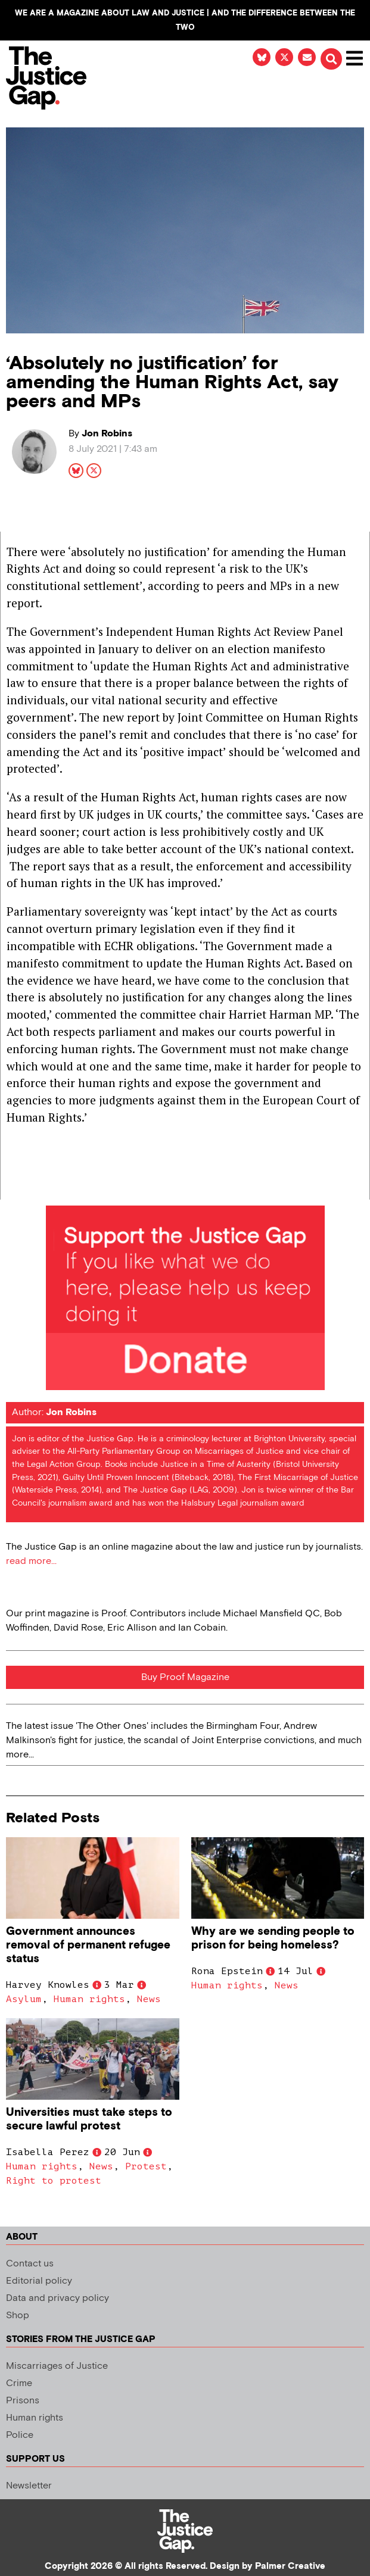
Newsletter (29, 2486)
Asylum (24, 1999)
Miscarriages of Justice (57, 2366)
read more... (31, 1561)
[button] (331, 58)
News (149, 1999)
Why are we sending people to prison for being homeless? (273, 1938)
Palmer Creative (290, 2566)
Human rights (89, 1999)
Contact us (30, 2263)
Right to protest (53, 2180)
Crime (19, 2383)
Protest (146, 2166)
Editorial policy (39, 2281)
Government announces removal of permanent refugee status (88, 1945)
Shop (17, 2315)
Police (19, 2435)
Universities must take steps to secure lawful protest (89, 2119)
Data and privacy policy (57, 2298)
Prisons (22, 2400)
